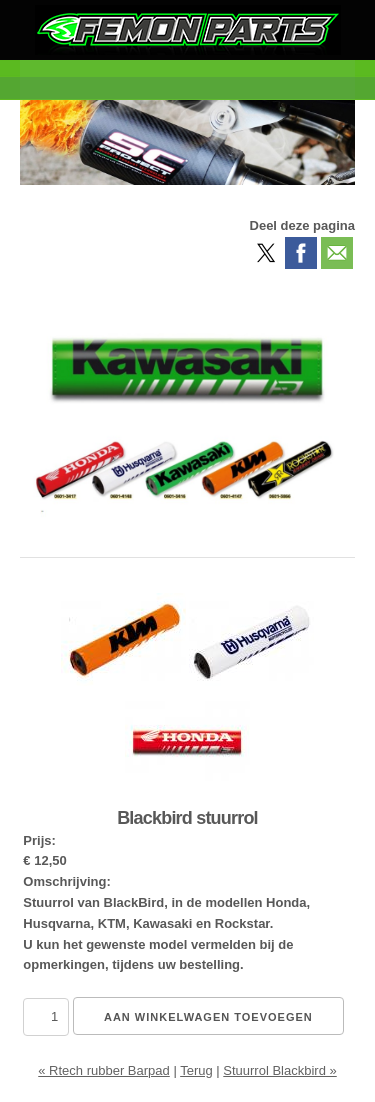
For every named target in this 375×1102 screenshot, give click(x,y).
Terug (196, 1070)
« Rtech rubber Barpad (104, 1070)
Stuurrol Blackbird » (279, 1070)
